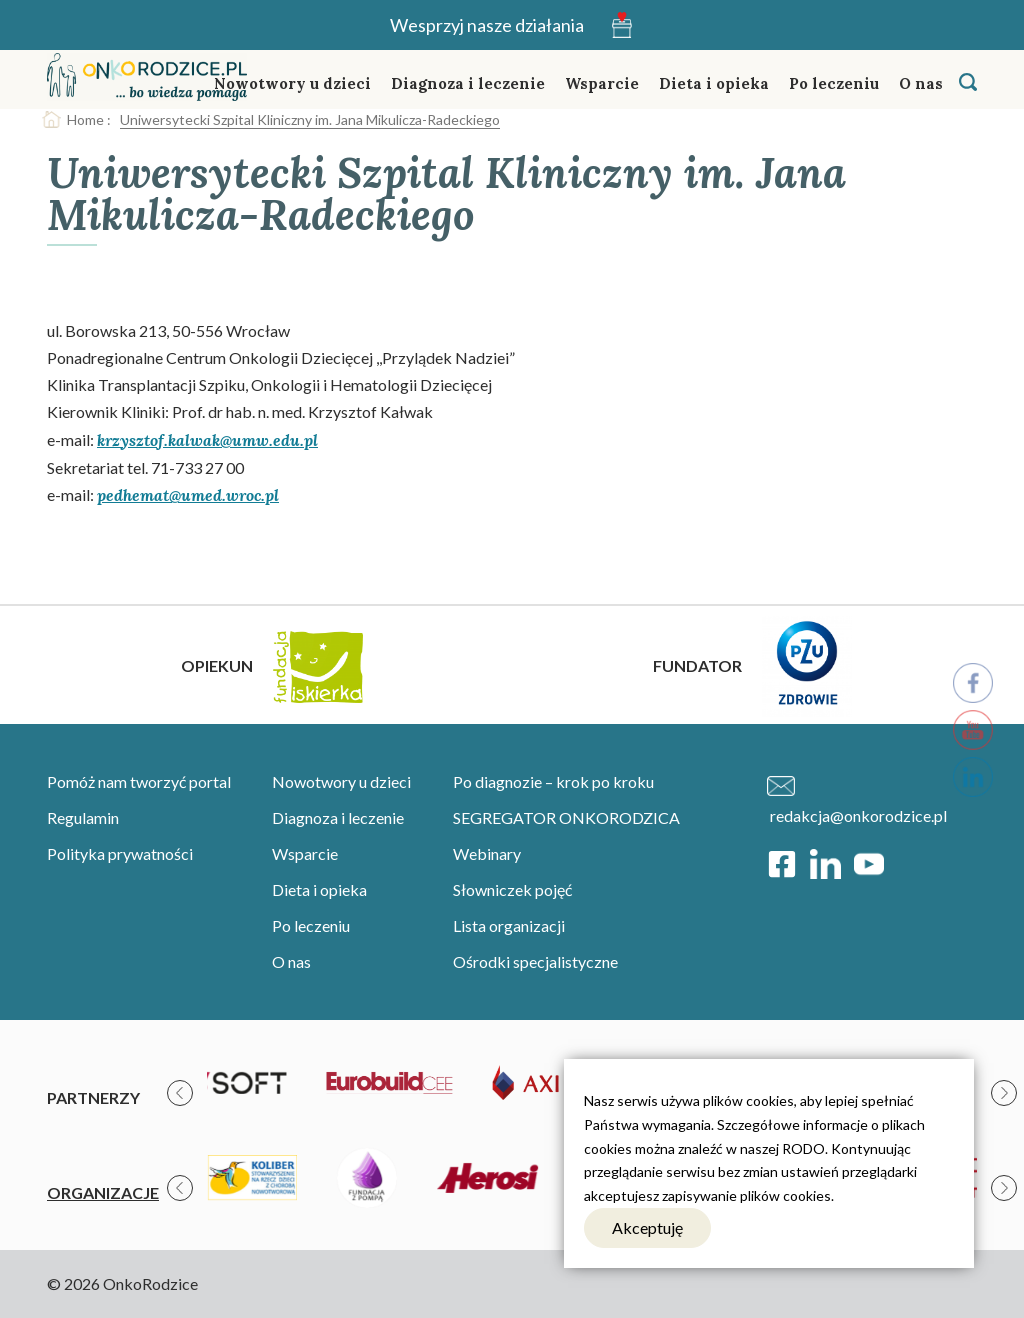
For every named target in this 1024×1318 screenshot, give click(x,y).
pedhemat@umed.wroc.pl (188, 495)
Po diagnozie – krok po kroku (553, 781)
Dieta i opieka (714, 83)
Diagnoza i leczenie (468, 83)
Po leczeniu (834, 83)
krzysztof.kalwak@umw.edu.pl (207, 440)
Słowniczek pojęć (512, 889)
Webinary (487, 853)
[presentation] (180, 1093)
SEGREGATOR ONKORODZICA (566, 817)
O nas (921, 83)
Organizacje (103, 1192)
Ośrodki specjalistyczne (535, 961)
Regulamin (83, 817)
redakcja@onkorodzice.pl (858, 815)
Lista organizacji (509, 925)
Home (85, 119)
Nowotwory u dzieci (292, 83)
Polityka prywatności (120, 853)
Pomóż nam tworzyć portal (139, 781)
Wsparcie (602, 83)
